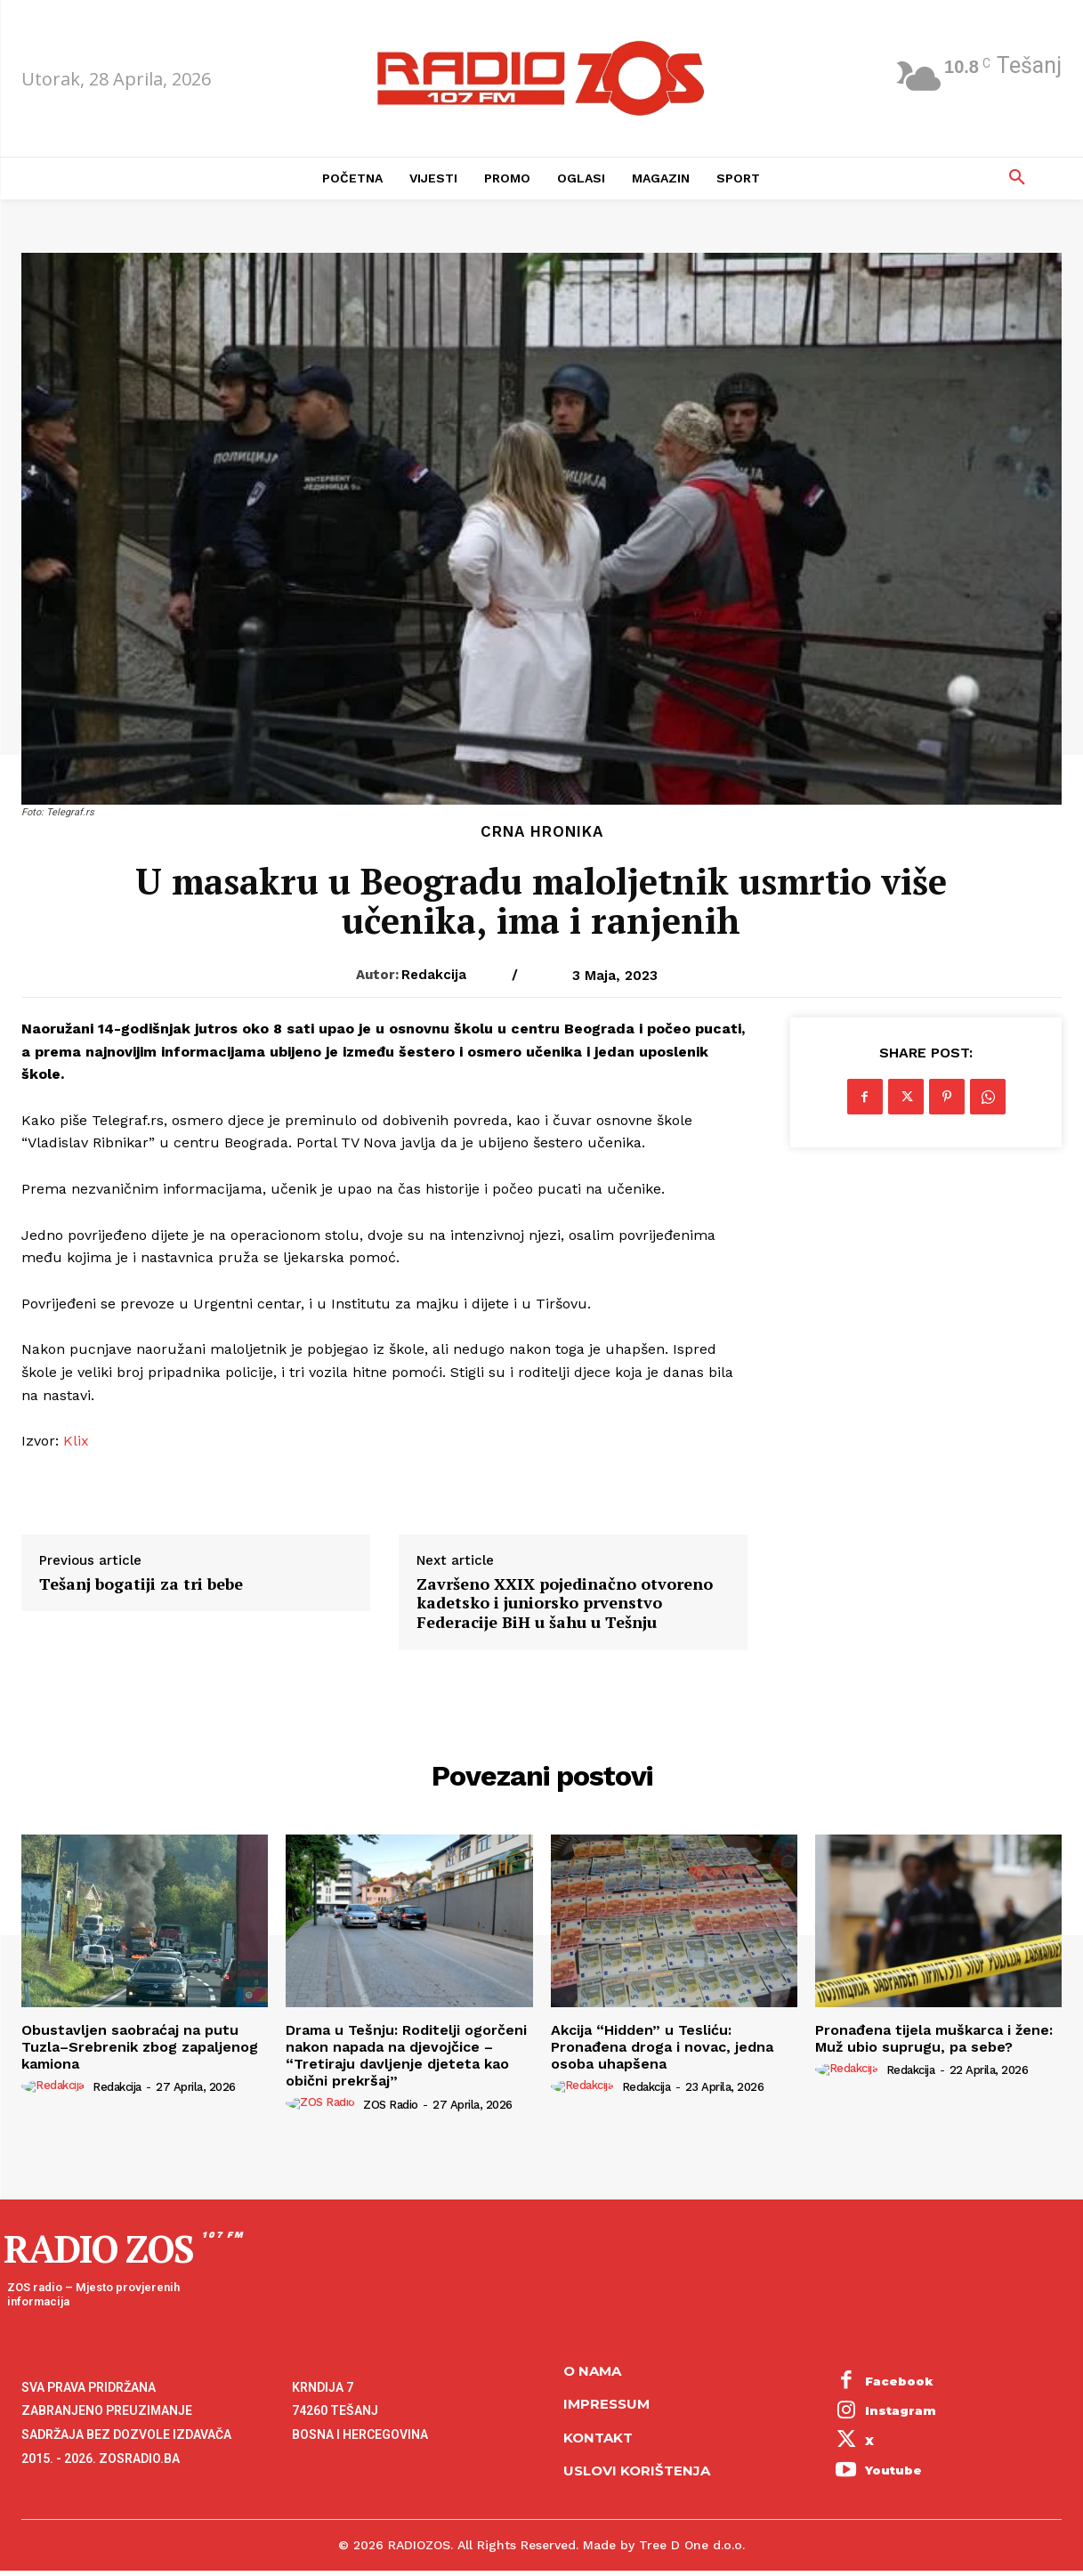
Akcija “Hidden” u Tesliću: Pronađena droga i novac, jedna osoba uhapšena (662, 2046)
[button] (1017, 178)
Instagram (900, 2410)
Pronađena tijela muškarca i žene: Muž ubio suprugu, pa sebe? (934, 2038)
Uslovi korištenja (636, 2470)
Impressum (606, 2403)
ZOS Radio (390, 2104)
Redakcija (433, 975)
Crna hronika (542, 831)
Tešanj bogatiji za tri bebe (141, 1584)
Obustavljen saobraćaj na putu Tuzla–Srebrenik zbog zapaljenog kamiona (139, 2046)
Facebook (899, 2381)
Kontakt (598, 2437)
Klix (76, 1440)
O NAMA (592, 2370)
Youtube (893, 2470)
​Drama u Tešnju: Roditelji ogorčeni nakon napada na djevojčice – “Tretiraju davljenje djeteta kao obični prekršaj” (406, 2055)
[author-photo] (55, 2086)
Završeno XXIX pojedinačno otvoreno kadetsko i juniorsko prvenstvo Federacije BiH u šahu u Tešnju (564, 1603)
